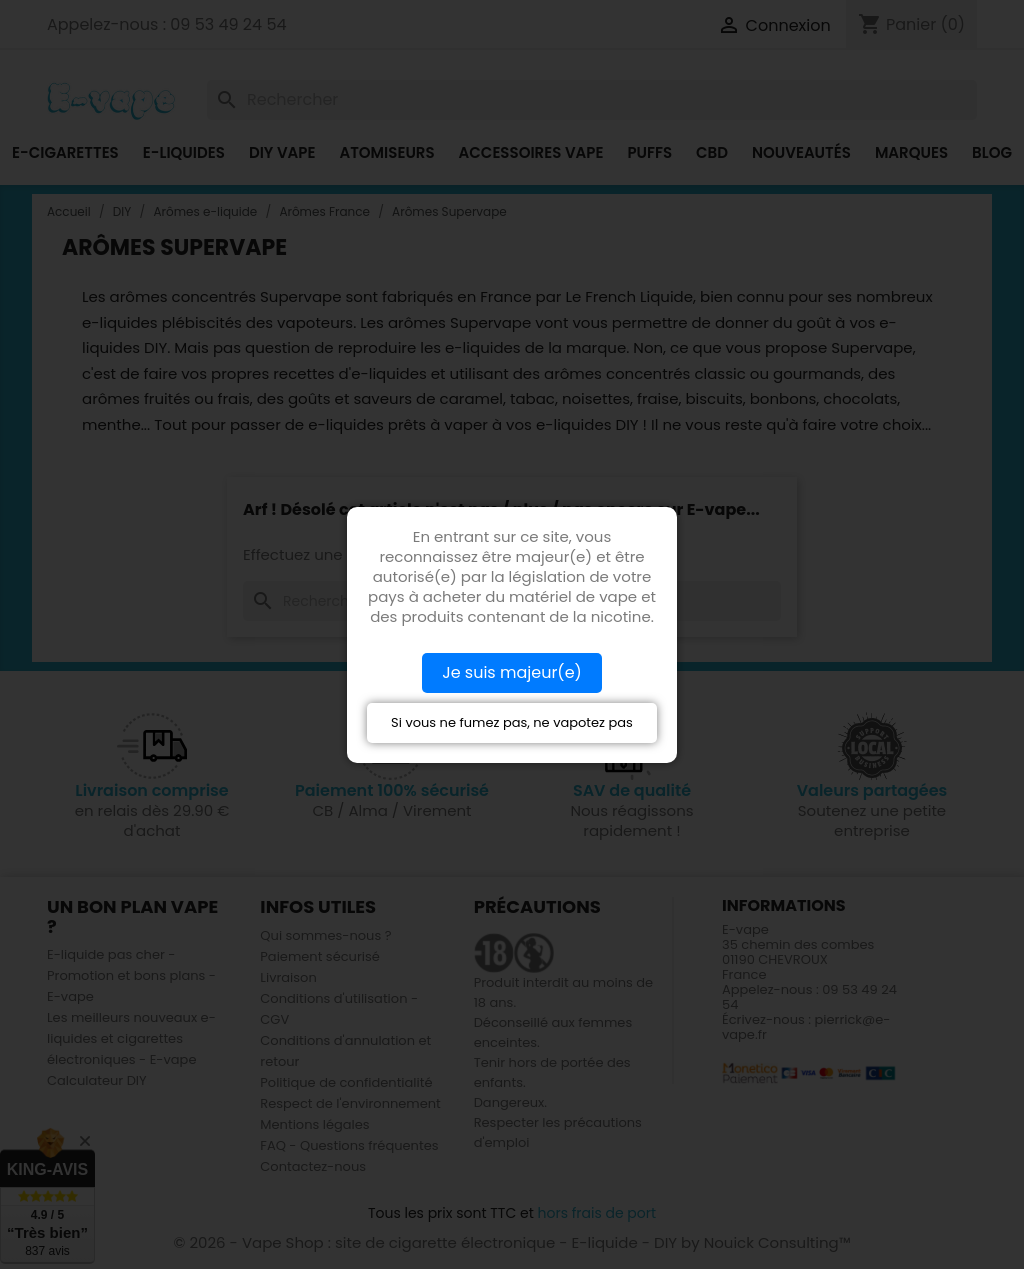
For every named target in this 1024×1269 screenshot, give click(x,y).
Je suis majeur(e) (512, 672)
